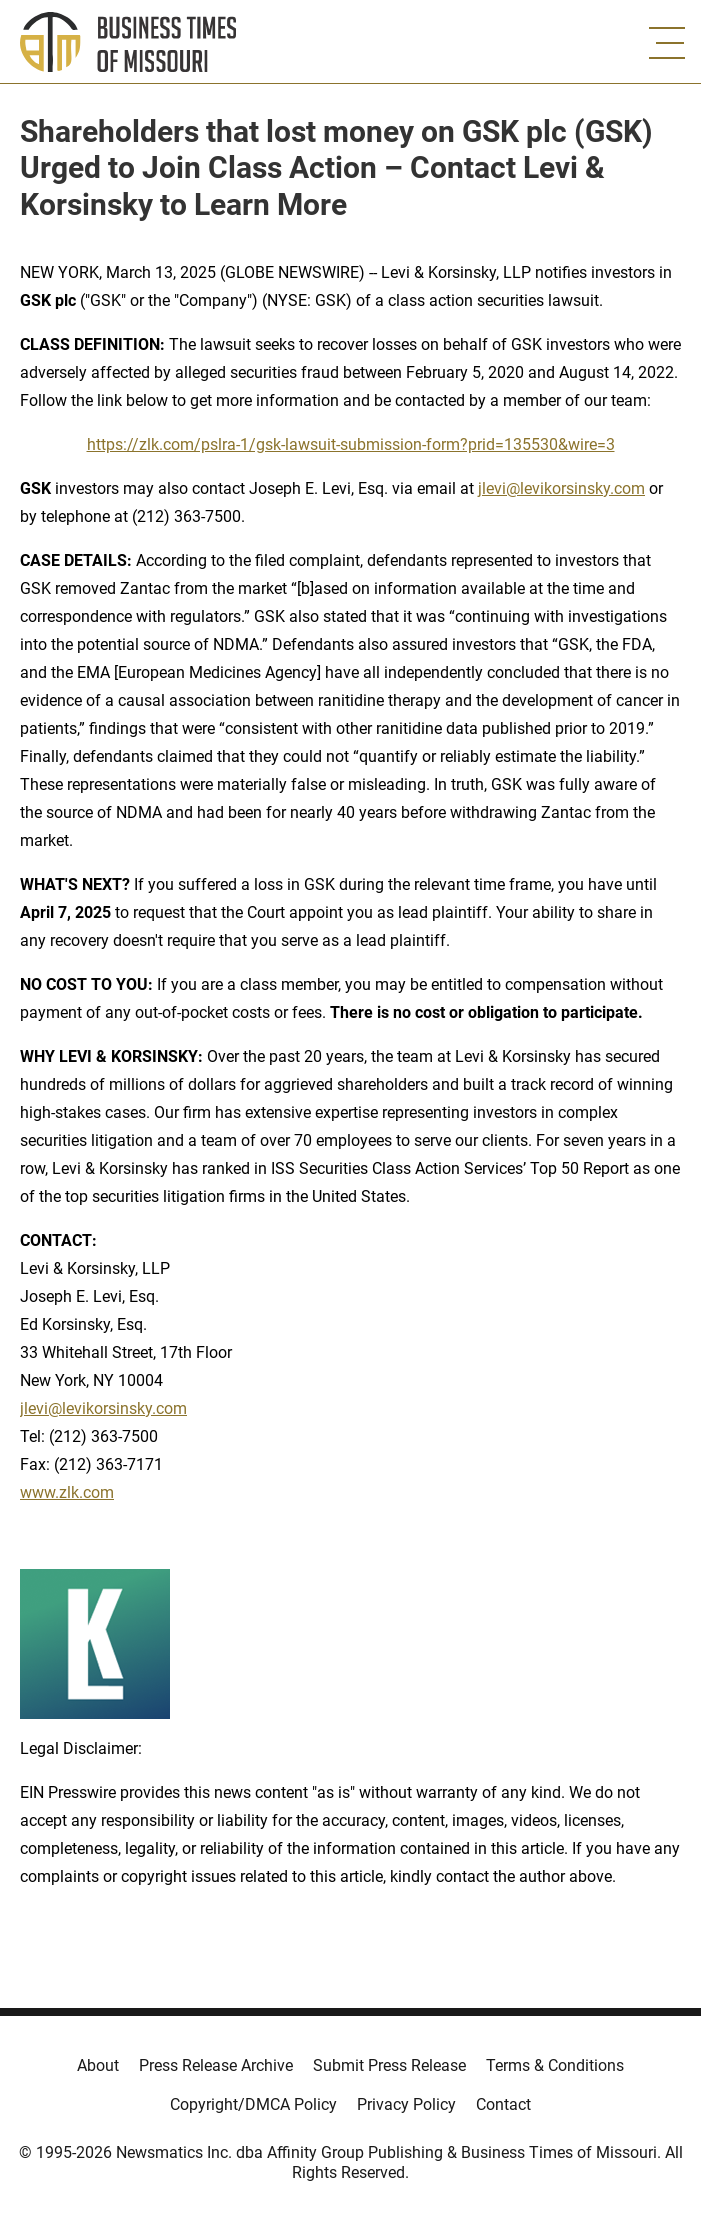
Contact (503, 2104)
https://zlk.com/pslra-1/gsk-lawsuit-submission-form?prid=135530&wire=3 (351, 444)
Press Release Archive (216, 2065)
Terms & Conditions (555, 2065)
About (98, 2065)
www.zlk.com (67, 1492)
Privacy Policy (406, 2104)
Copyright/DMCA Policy (253, 2104)
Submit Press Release (389, 2065)
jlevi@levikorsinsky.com (561, 488)
